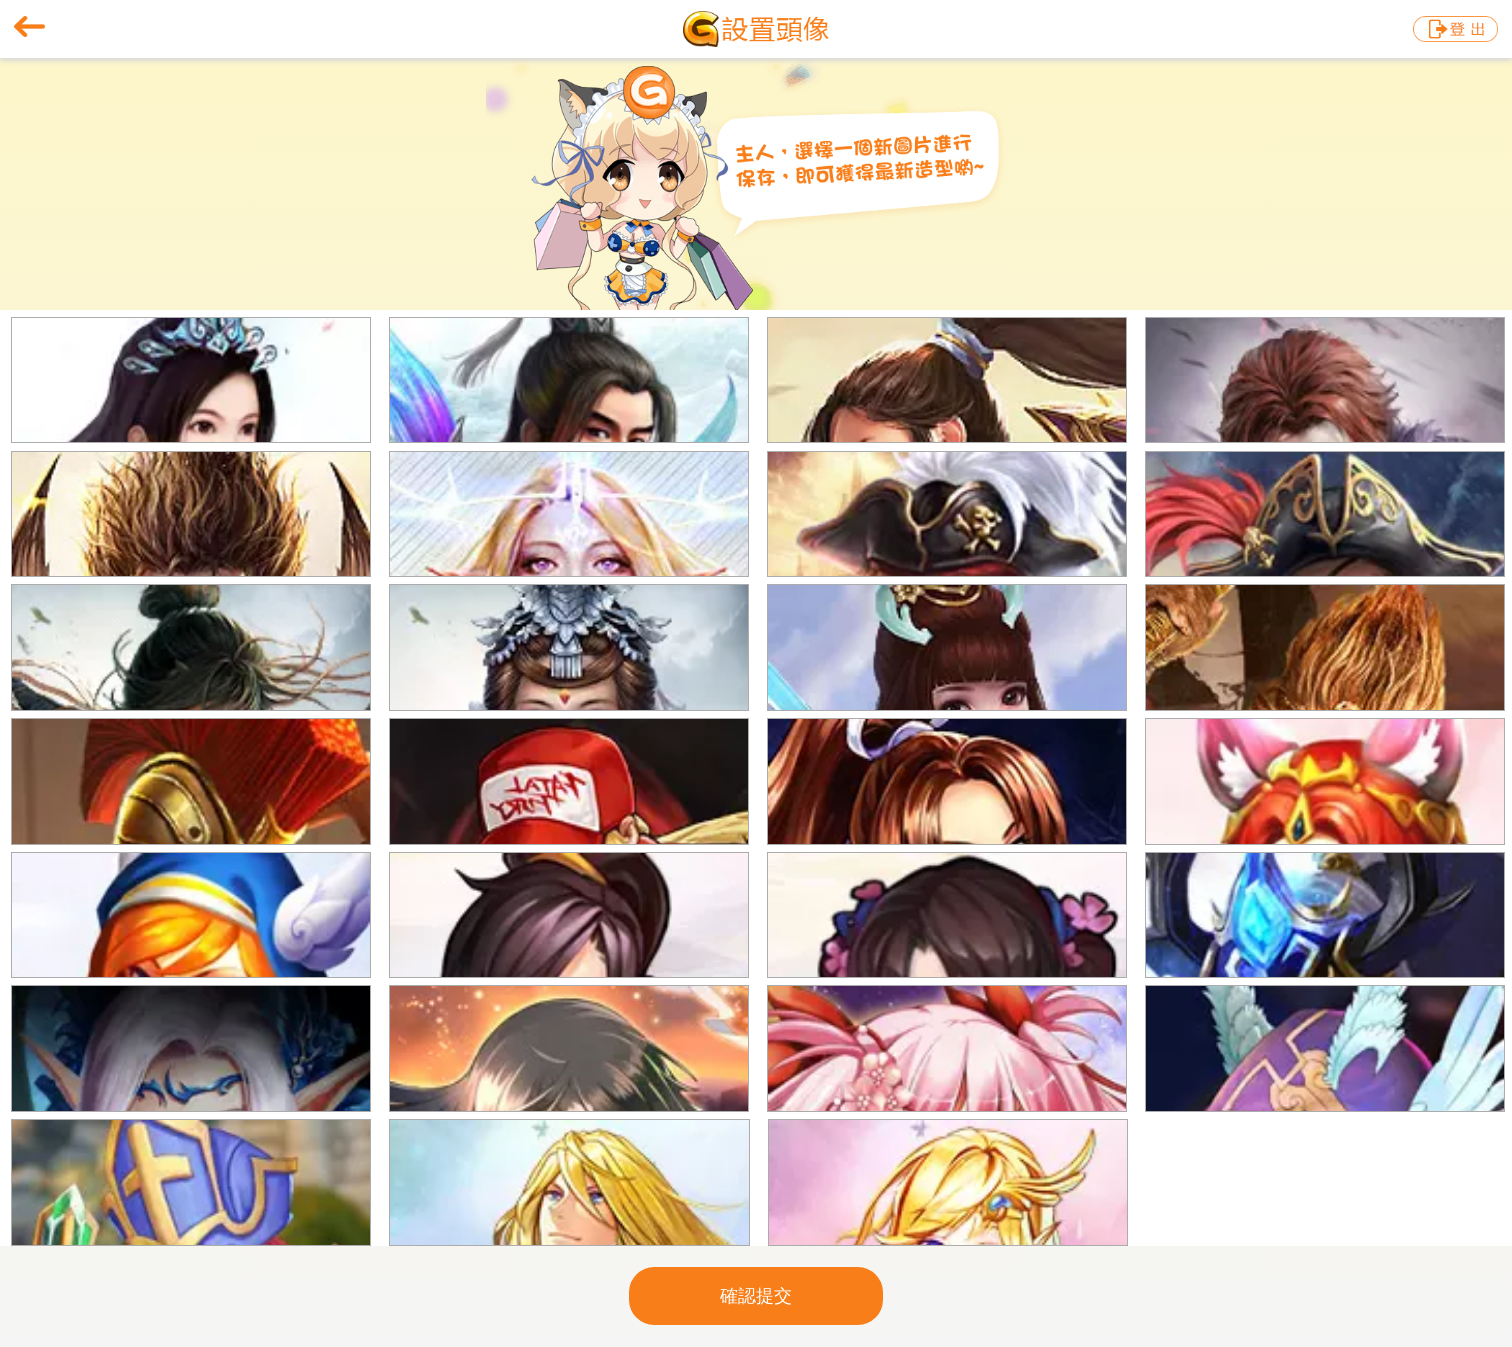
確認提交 (756, 1296)
